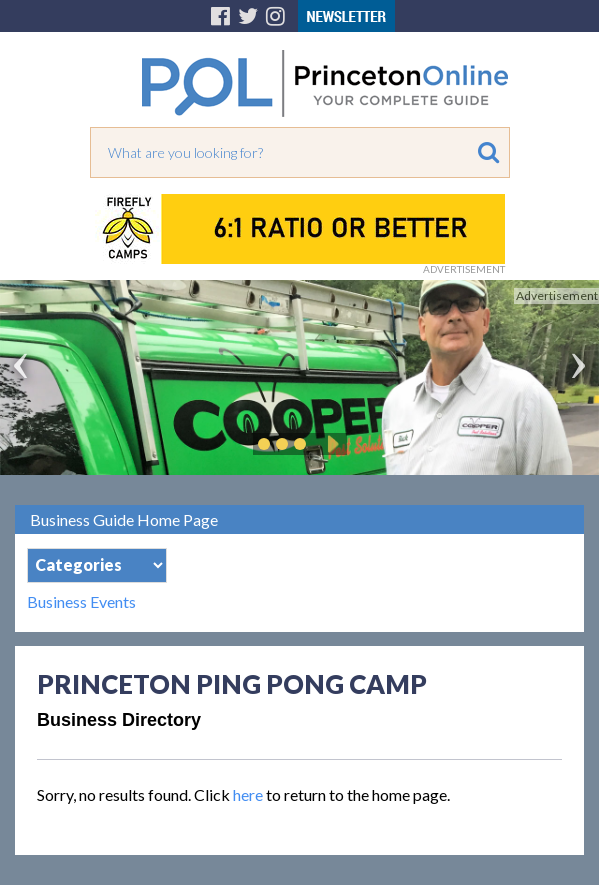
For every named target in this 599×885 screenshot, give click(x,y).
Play (330, 444)
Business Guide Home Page (124, 519)
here (248, 794)
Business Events (81, 602)
